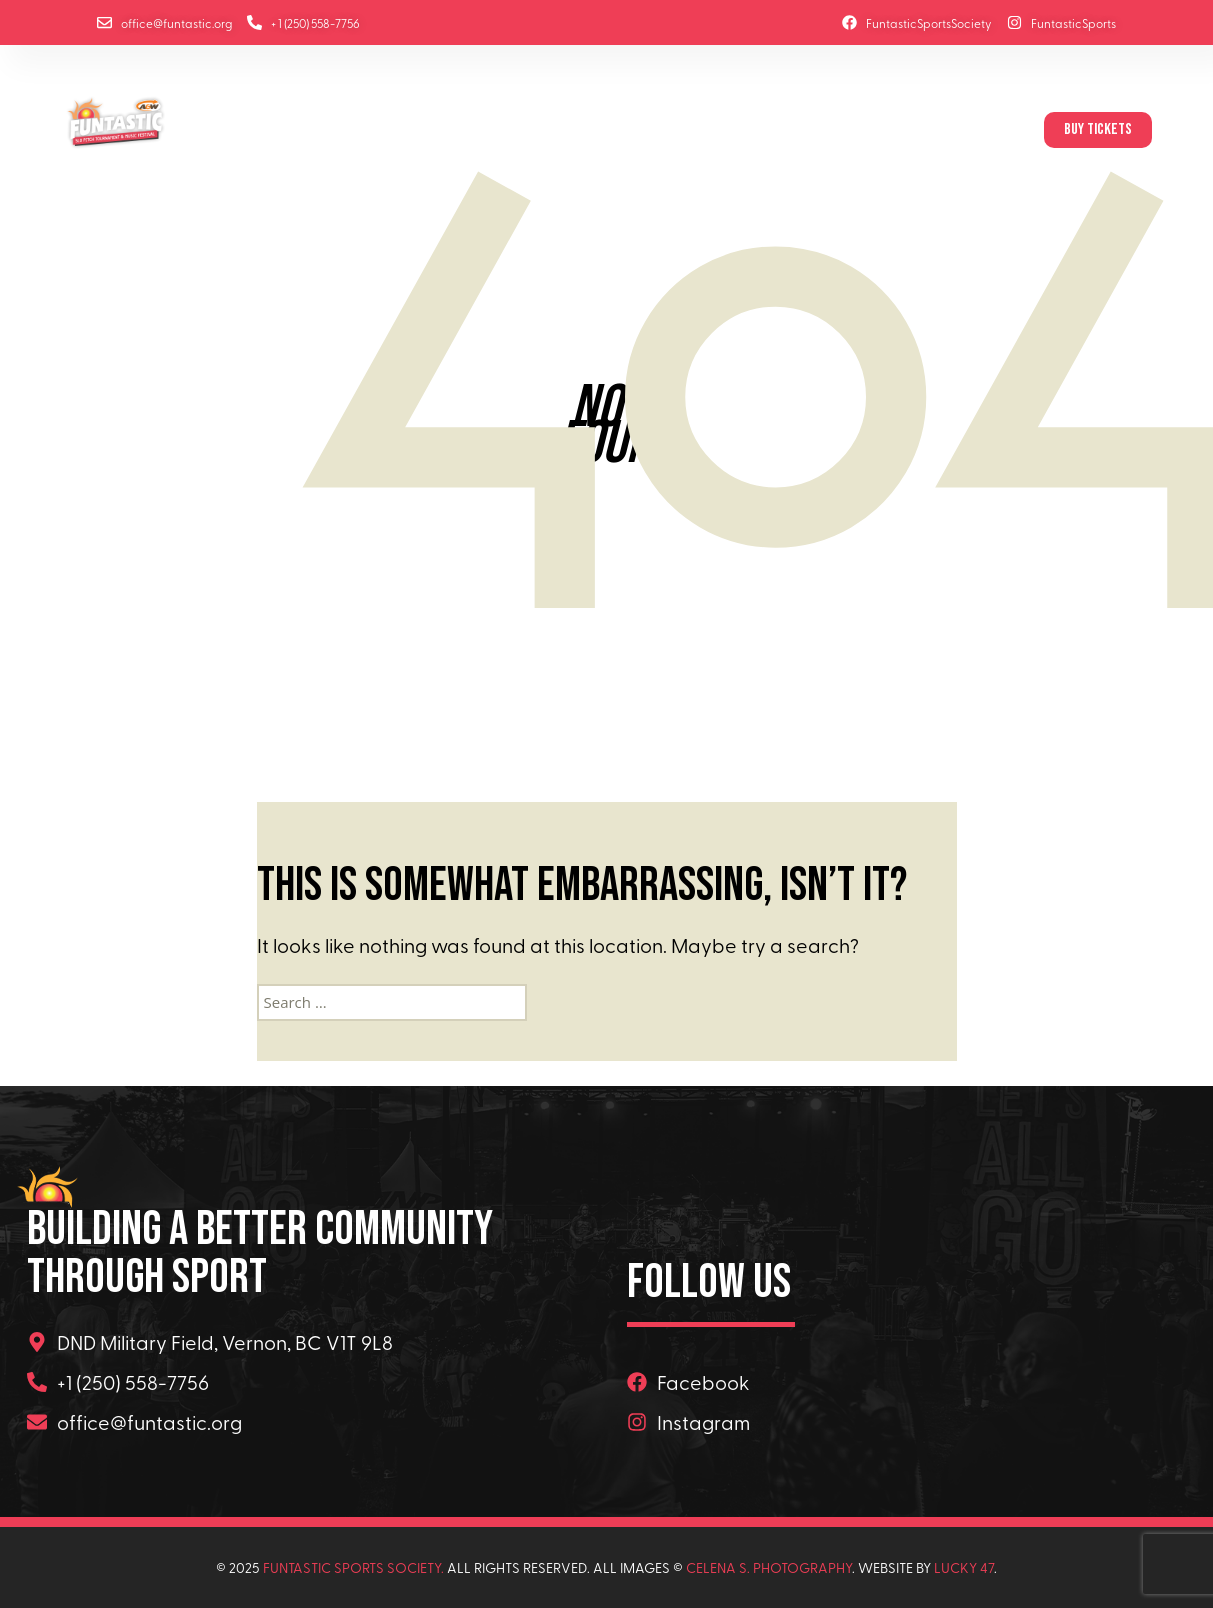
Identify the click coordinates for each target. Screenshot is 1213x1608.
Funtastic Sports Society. (353, 1567)
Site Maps (746, 130)
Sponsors (628, 130)
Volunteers (858, 130)
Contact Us (975, 130)
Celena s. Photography (769, 1567)
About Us (373, 130)
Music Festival (492, 130)
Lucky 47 (964, 1567)
